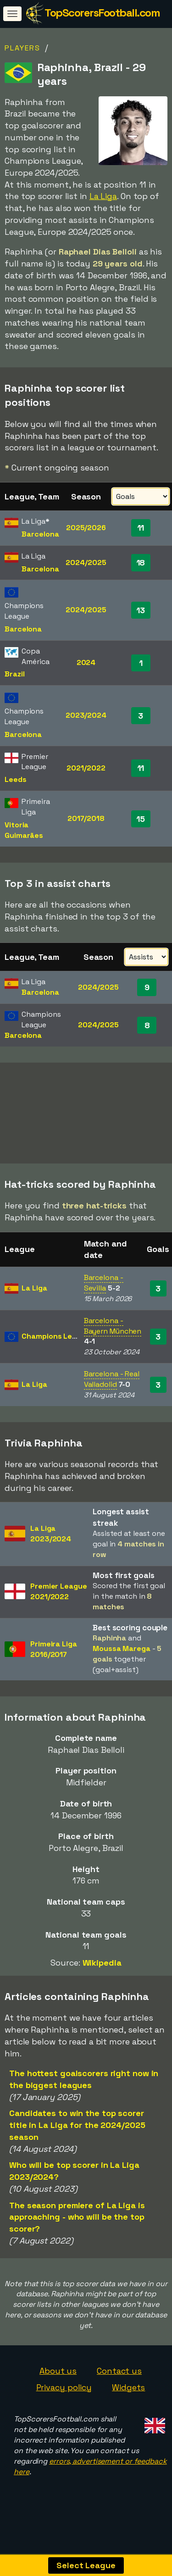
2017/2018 (86, 818)
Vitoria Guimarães (24, 830)
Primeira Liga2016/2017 (53, 1662)
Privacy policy (64, 2400)
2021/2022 (86, 768)
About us (58, 2383)
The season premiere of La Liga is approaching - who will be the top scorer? (77, 2230)
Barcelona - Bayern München (113, 1339)
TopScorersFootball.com (102, 13)
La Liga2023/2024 (50, 1546)
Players (22, 48)
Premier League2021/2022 (58, 1605)
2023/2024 (86, 715)
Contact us (119, 2383)
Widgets (128, 2400)
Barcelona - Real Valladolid (111, 1392)
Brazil (14, 674)
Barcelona (40, 534)
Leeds (16, 779)
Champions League (56, 1349)
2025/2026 (86, 527)
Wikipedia (102, 1975)
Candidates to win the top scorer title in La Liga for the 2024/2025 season (77, 2138)
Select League (86, 2565)
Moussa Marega (121, 1661)
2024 (86, 662)
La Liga (103, 196)
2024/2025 (86, 562)
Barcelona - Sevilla (103, 1295)
